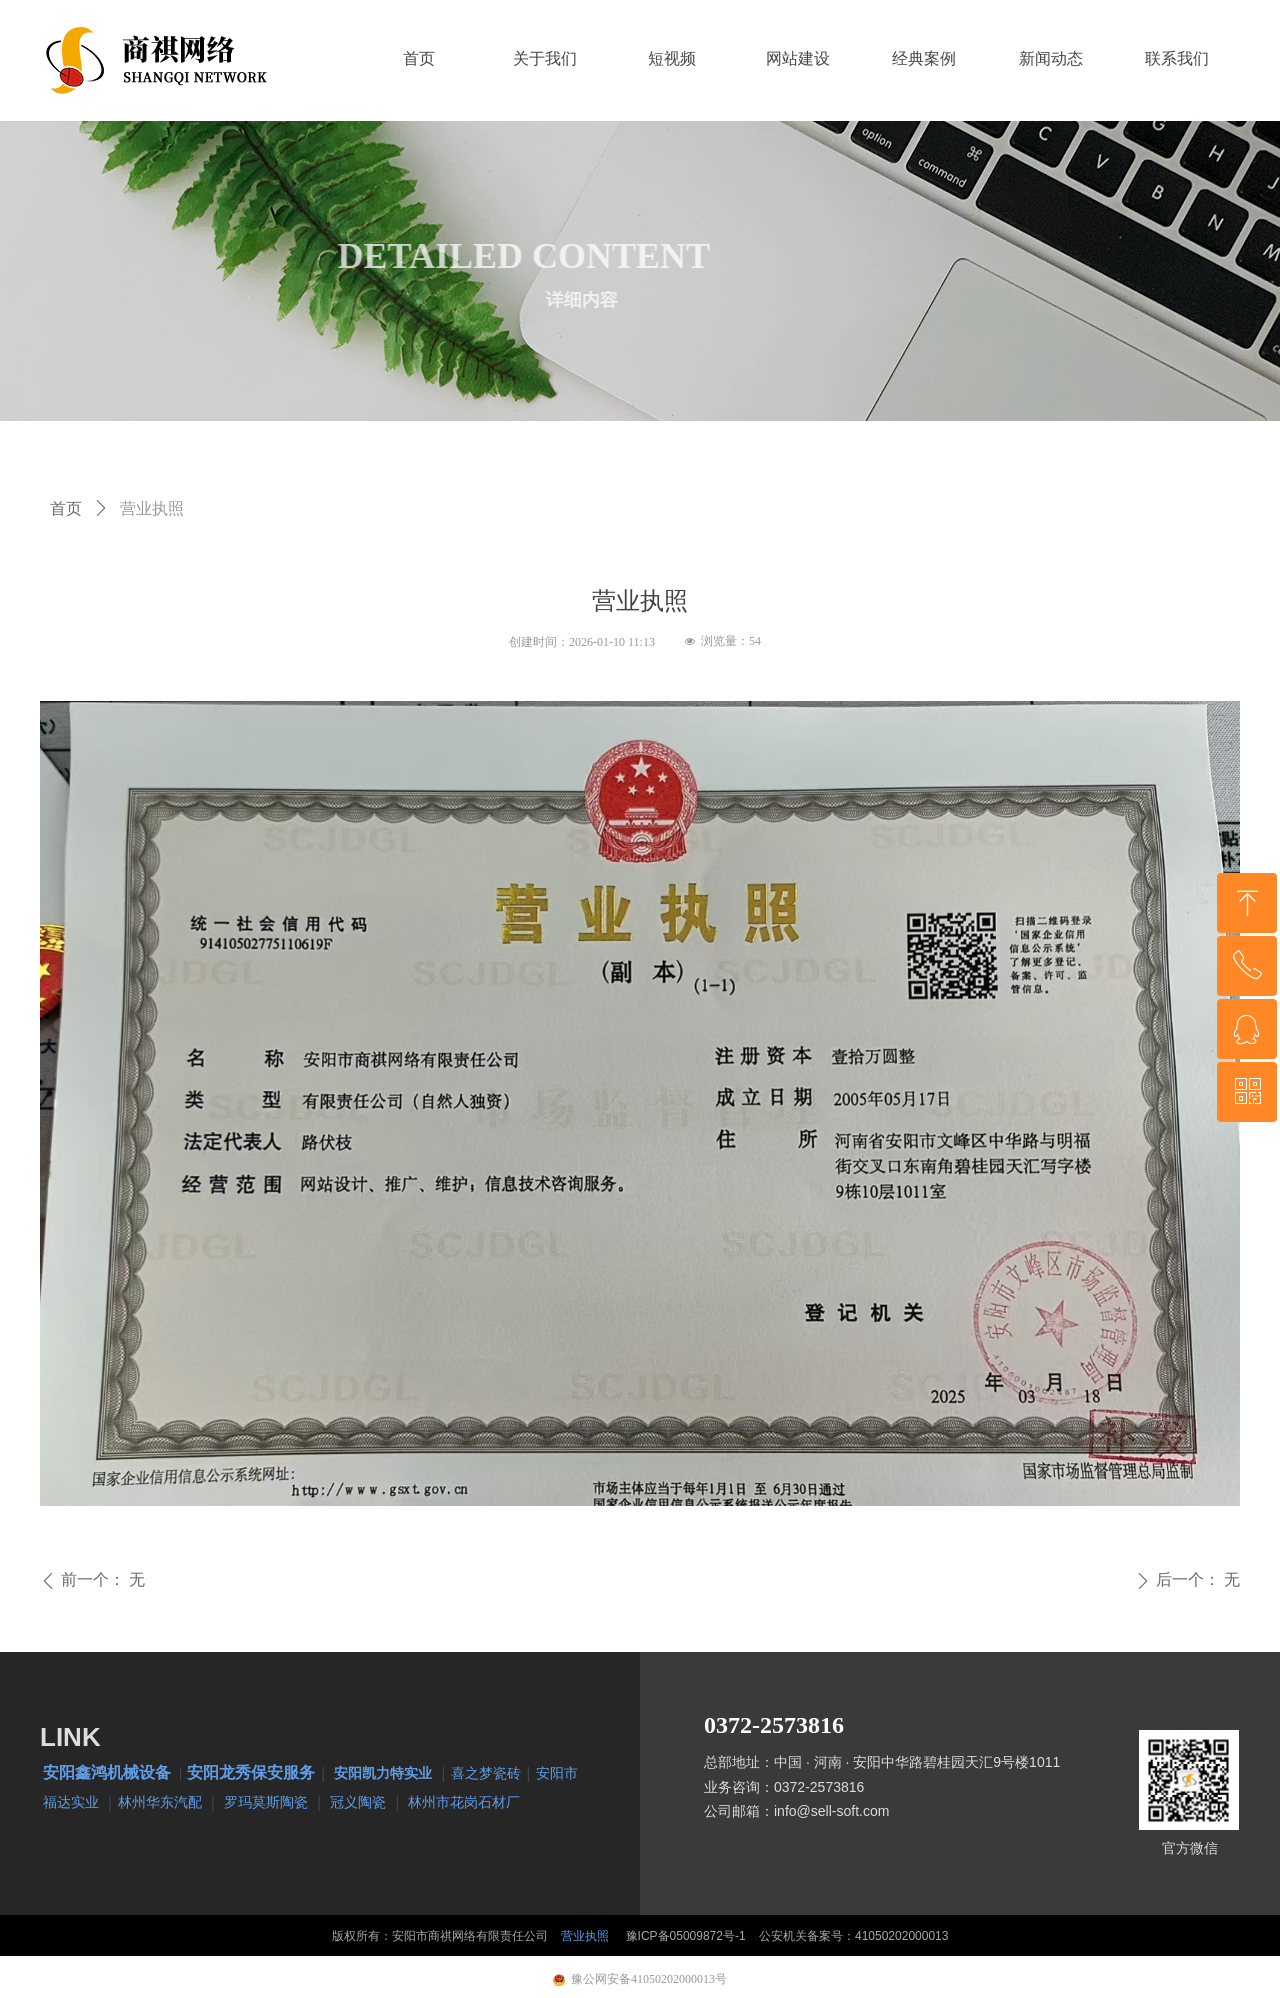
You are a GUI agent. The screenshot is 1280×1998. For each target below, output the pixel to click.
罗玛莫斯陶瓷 (266, 1801)
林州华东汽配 (160, 1801)
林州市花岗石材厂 (464, 1801)
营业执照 (585, 1936)
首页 (66, 508)
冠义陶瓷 (358, 1801)
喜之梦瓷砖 (486, 1772)
